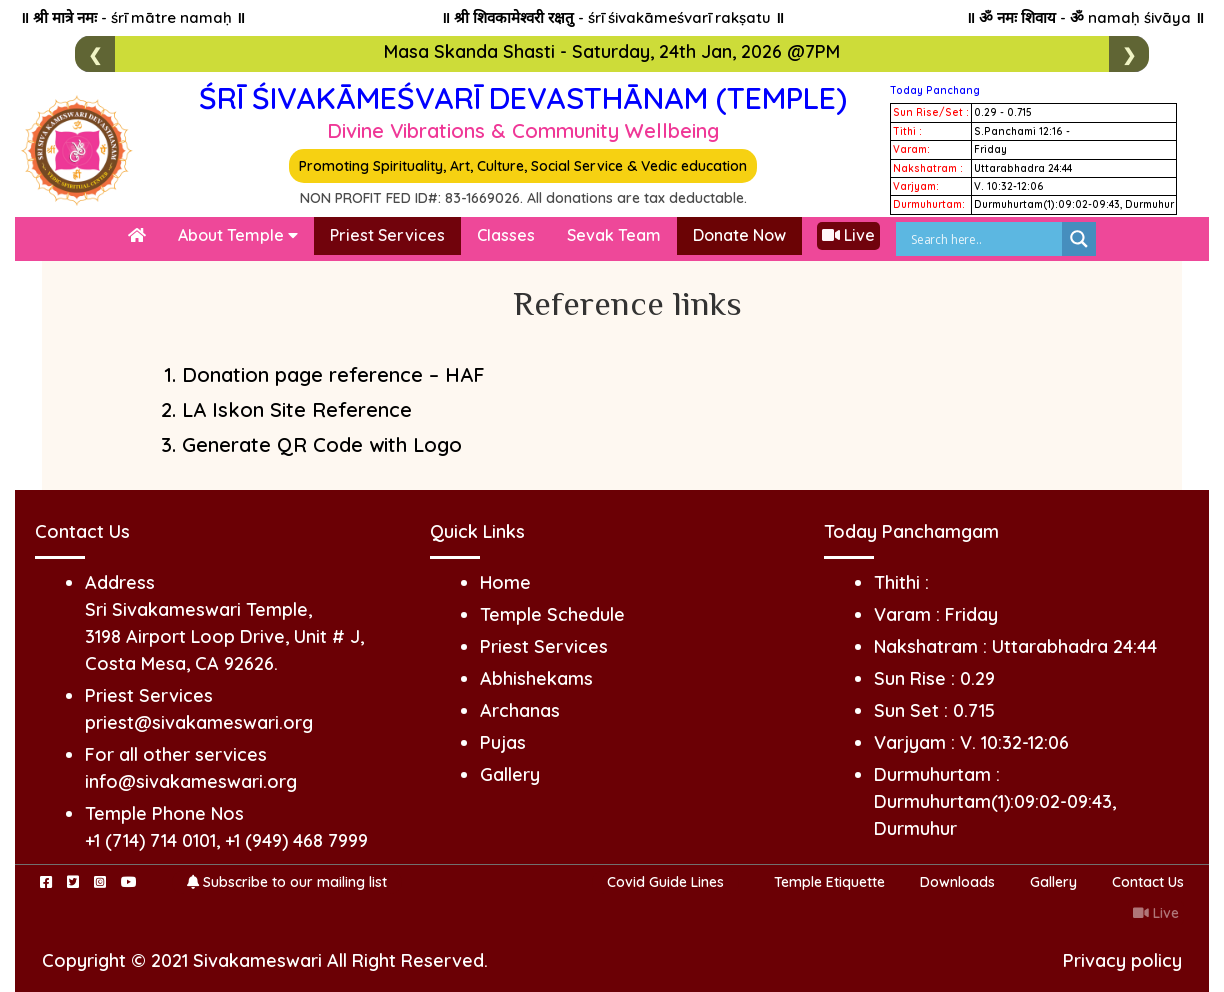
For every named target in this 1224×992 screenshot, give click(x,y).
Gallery (510, 774)
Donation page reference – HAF (333, 374)
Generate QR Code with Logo (322, 444)
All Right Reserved (405, 960)
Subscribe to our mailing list (287, 882)
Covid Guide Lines (665, 882)
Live (848, 235)
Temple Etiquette (829, 882)
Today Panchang (935, 90)
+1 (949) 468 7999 (296, 840)
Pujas (503, 742)
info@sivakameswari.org (191, 781)
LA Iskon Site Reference (297, 409)
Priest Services (387, 235)
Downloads (957, 882)
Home (505, 582)
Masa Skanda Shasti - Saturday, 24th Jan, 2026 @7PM (612, 51)
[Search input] (984, 239)
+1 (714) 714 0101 (150, 840)
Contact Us (1148, 882)
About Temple (238, 235)
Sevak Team (614, 235)
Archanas (520, 710)
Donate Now (739, 235)
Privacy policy (1122, 960)
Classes (506, 235)
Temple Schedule (552, 614)
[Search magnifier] (1079, 239)
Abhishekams (536, 678)
